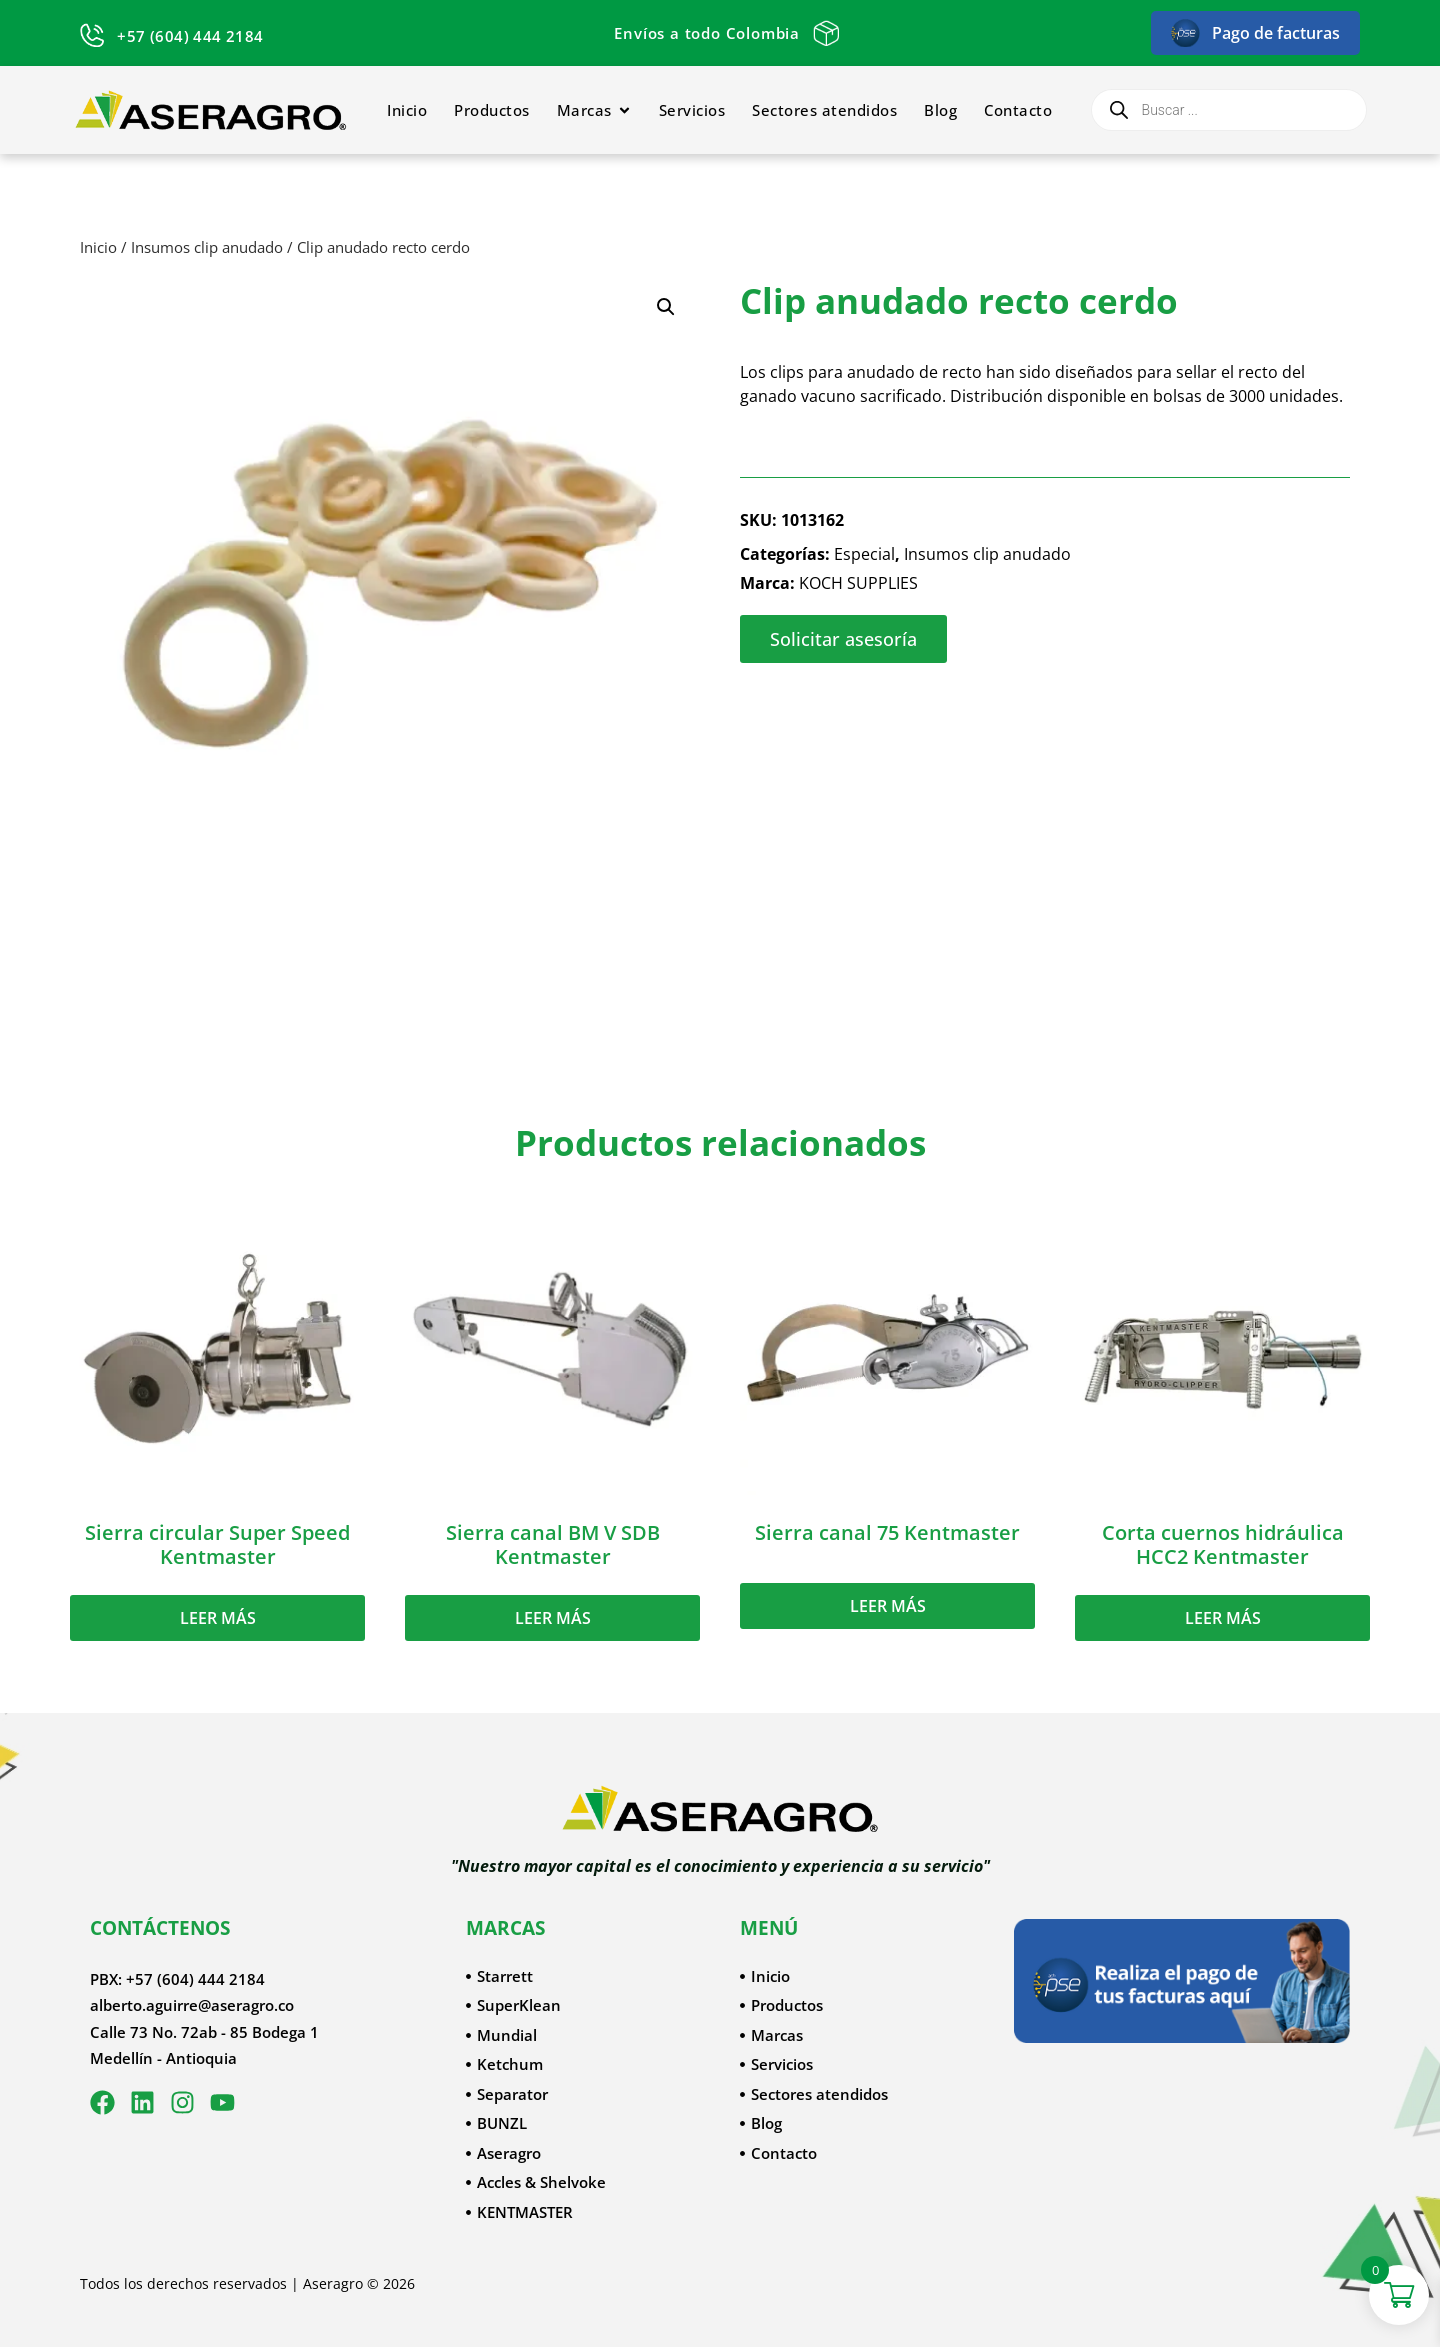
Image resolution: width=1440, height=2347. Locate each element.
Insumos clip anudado (207, 247)
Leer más (218, 1618)
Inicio (98, 247)
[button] (666, 307)
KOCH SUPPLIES (858, 583)
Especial (864, 554)
